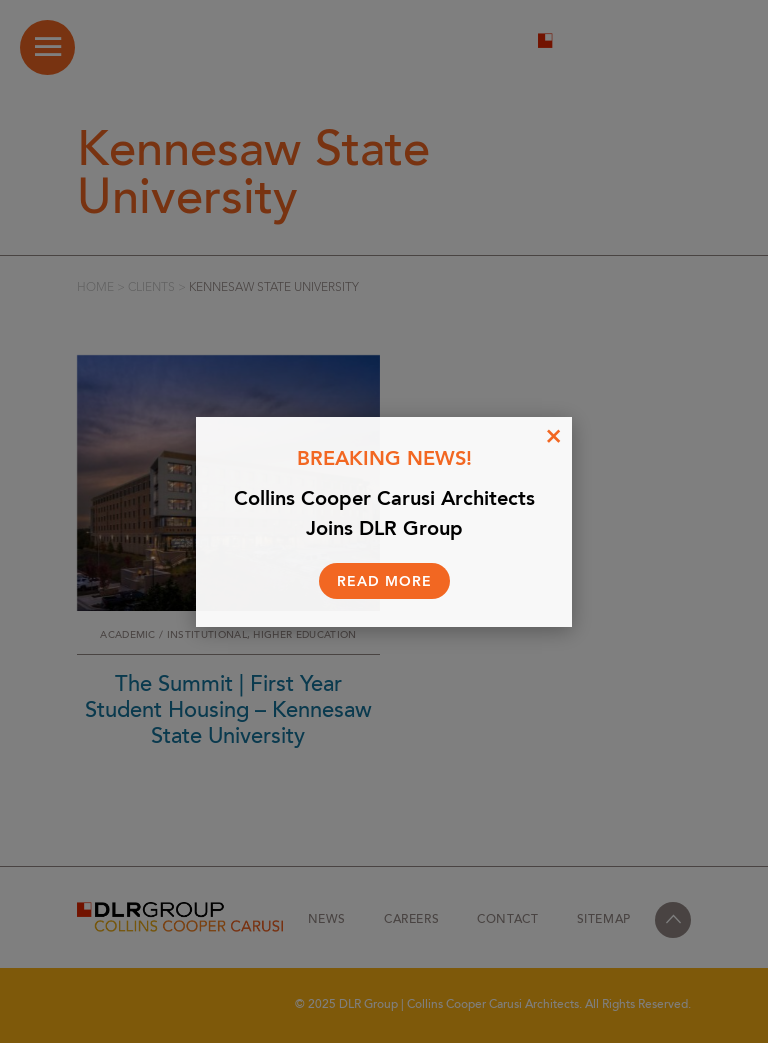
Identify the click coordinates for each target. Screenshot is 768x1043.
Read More (384, 582)
